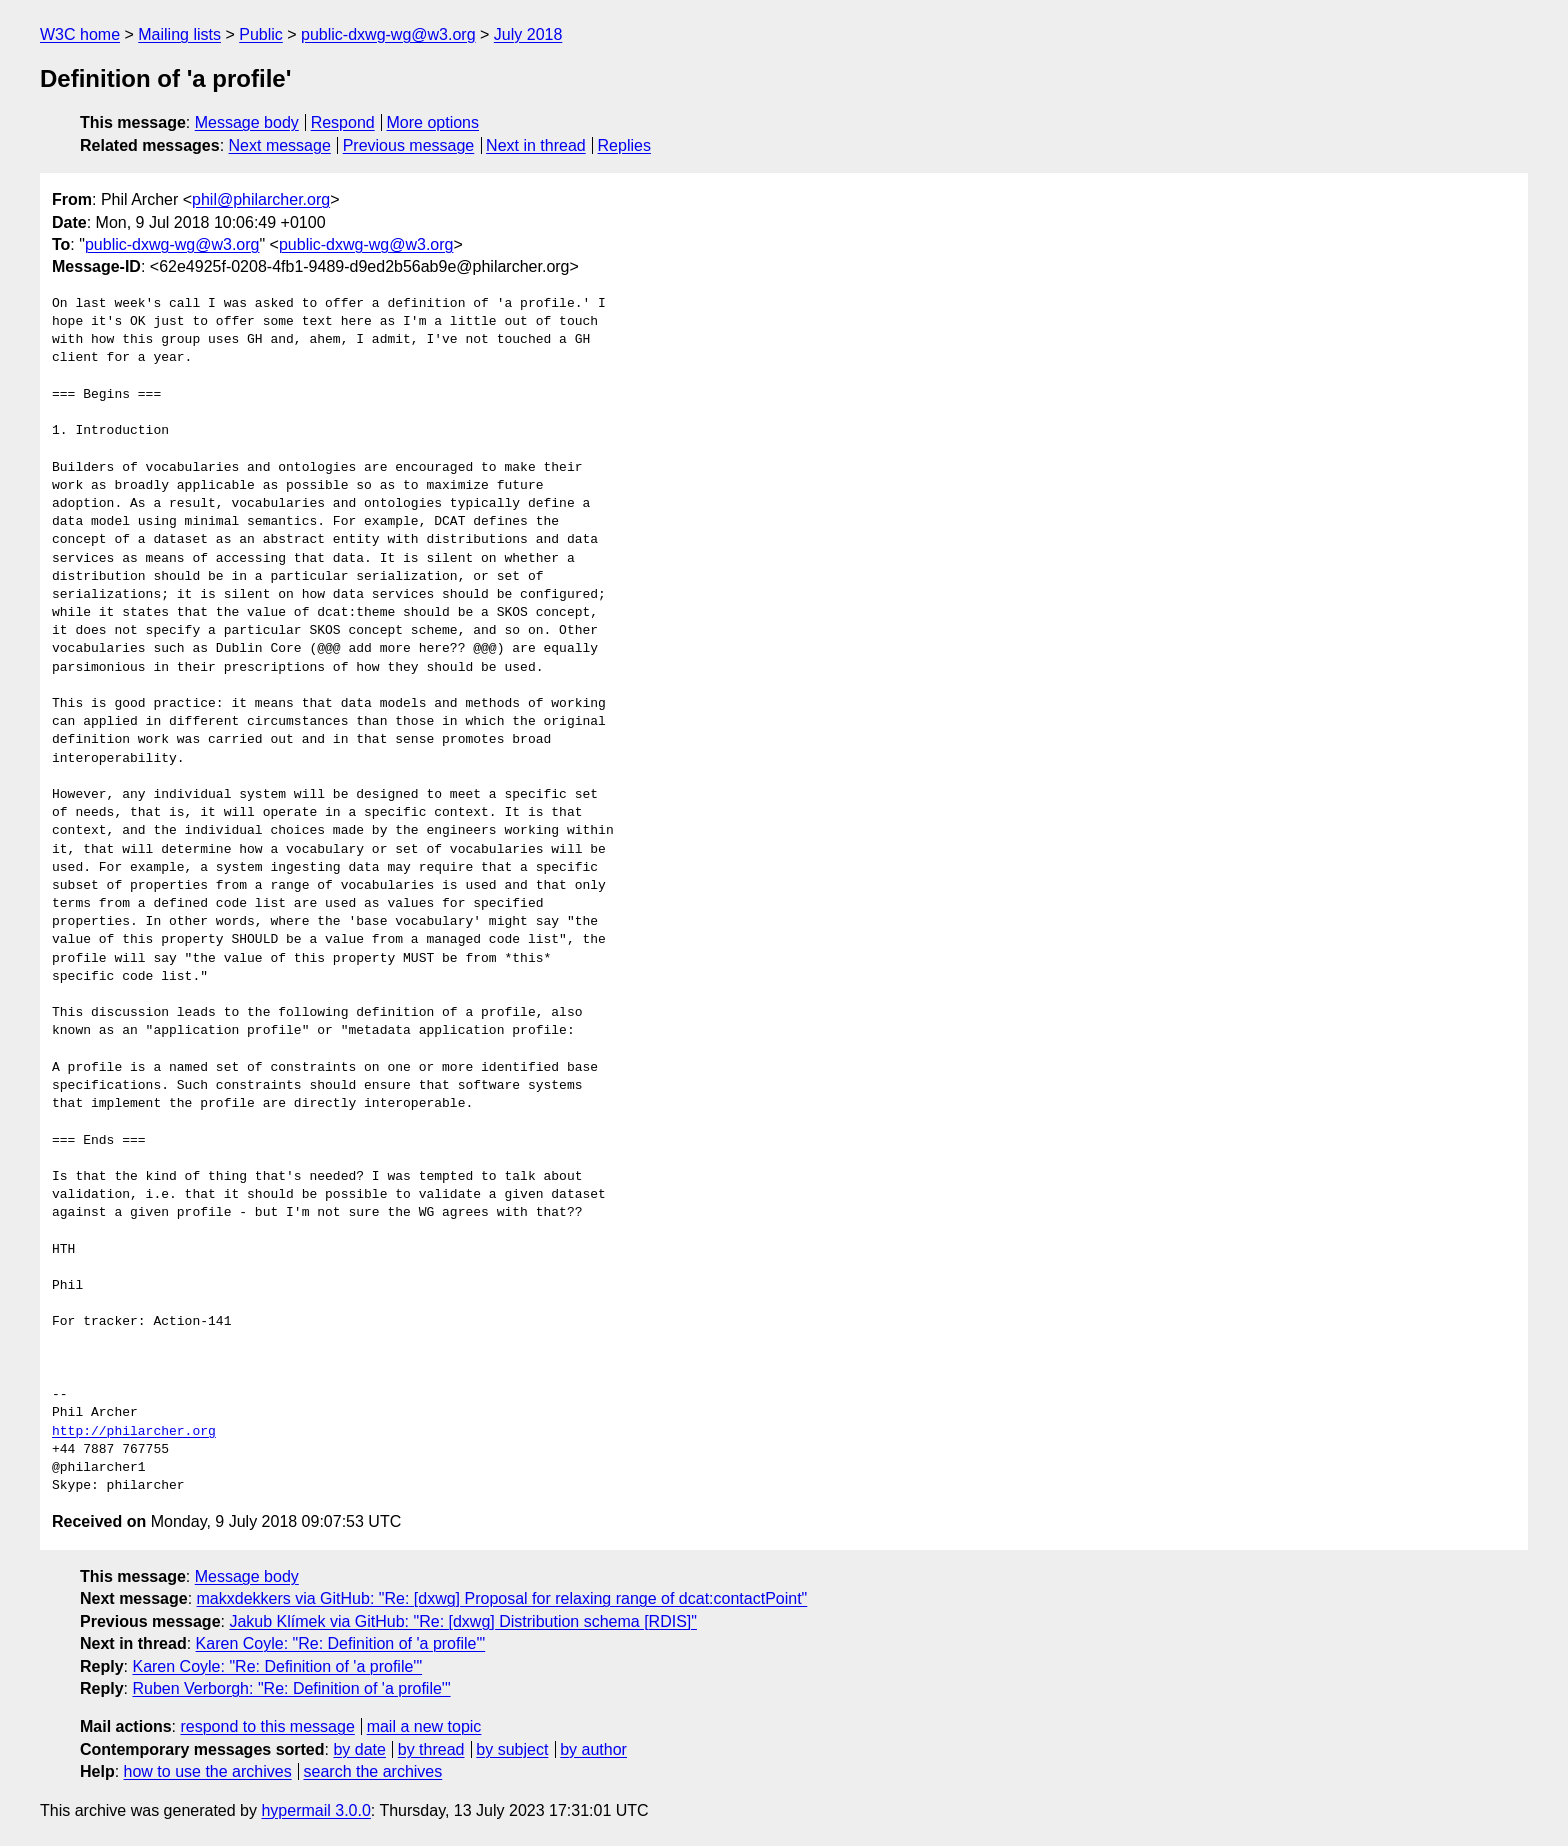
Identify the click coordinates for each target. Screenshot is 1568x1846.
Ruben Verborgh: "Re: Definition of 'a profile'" (291, 1688)
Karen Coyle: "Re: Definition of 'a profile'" (341, 1643)
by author (593, 1749)
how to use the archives (208, 1771)
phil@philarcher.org (261, 199)
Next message (280, 145)
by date (359, 1749)
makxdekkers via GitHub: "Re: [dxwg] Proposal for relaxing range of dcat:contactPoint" (502, 1598)
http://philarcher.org (134, 1432)
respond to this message (267, 1726)
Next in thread (536, 145)
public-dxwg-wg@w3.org (388, 34)
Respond (343, 122)
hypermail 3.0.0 (315, 1810)
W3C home (80, 34)
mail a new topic (424, 1726)
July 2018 (528, 34)
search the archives (373, 1771)
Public (261, 34)
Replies (624, 145)
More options (433, 122)
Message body (247, 122)
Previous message (409, 145)
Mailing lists (179, 34)
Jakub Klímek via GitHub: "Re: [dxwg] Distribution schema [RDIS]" (463, 1621)
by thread (431, 1749)
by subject (512, 1749)
